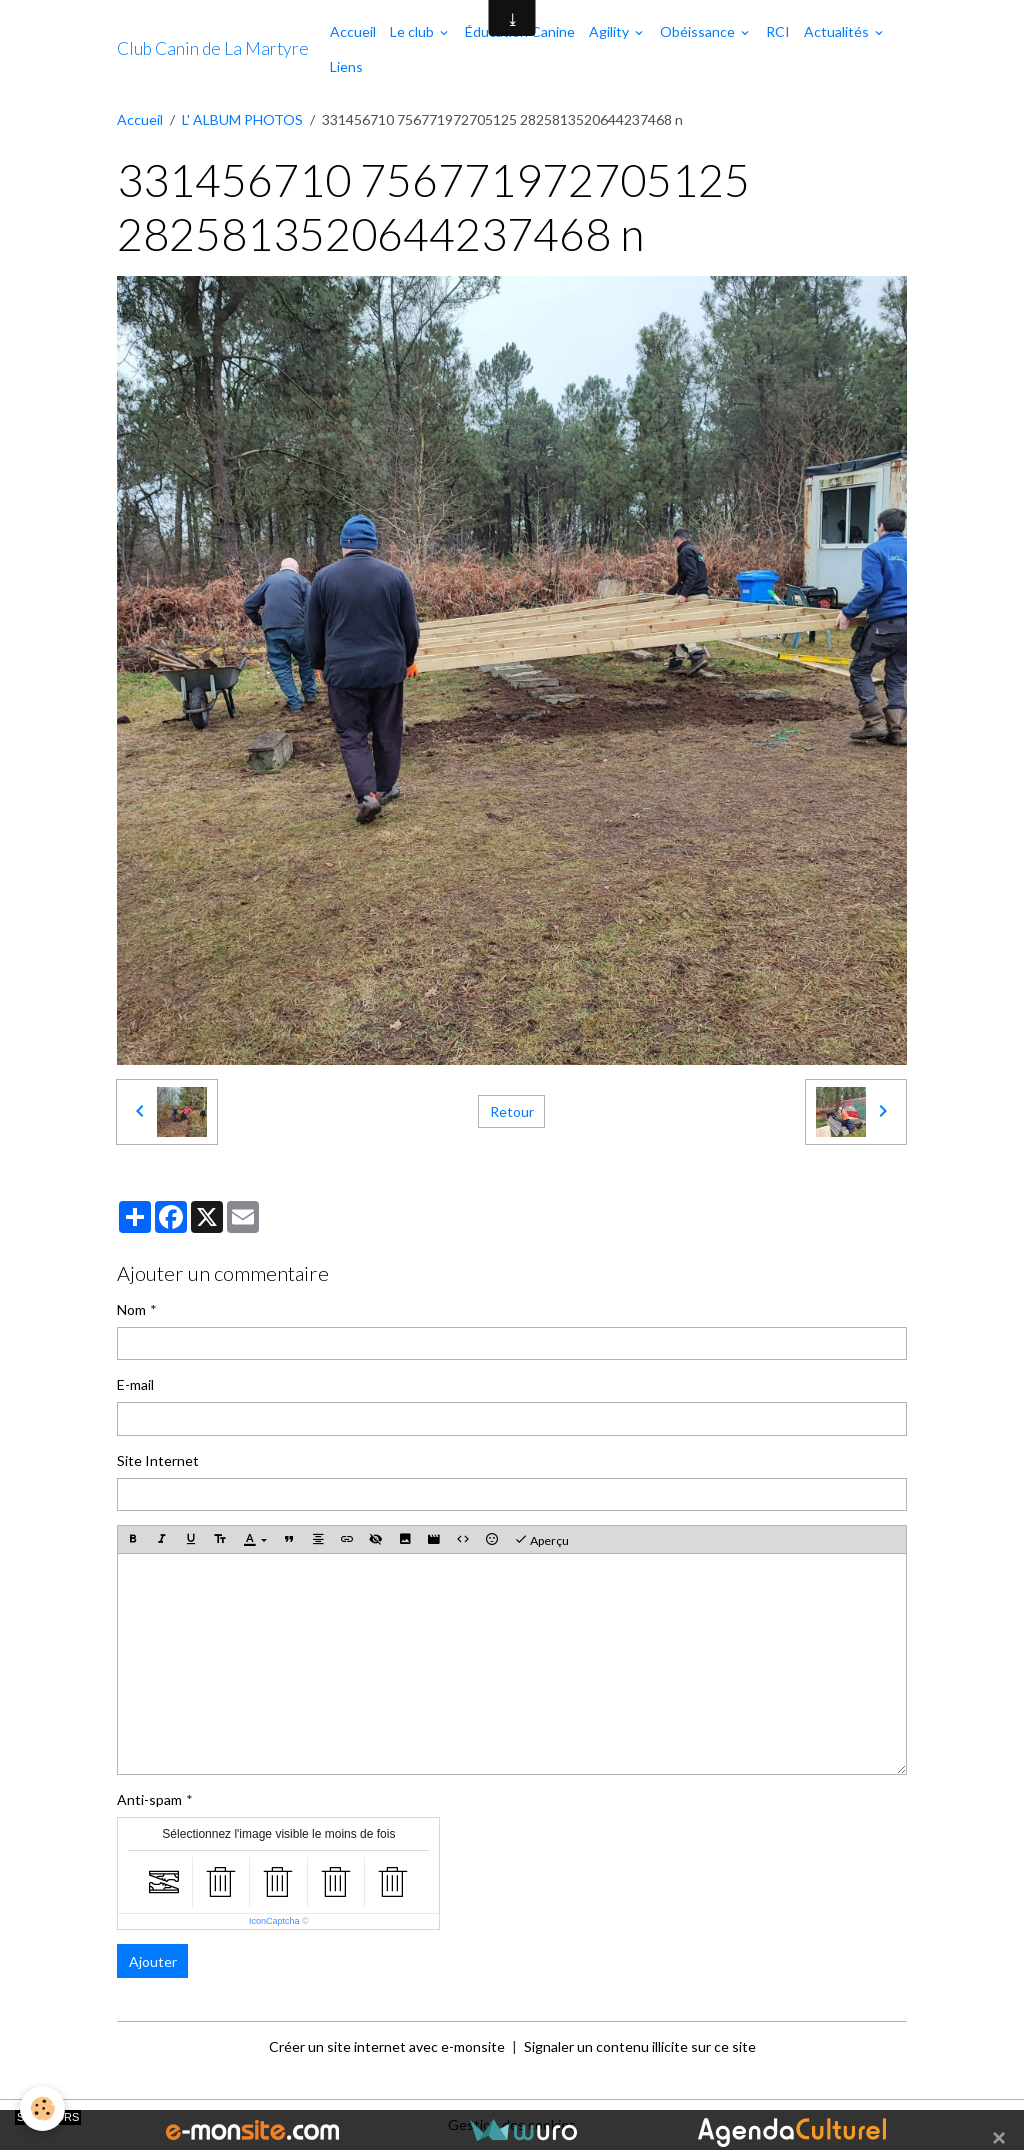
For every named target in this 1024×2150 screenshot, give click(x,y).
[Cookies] (42, 2108)
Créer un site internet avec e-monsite (387, 2046)
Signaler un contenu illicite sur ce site (640, 2046)
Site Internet (158, 1460)
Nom (131, 1309)
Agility (610, 31)
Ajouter (153, 1961)
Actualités (838, 31)
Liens (346, 66)
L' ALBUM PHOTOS (242, 119)
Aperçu (541, 1540)
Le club (413, 31)
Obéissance (699, 31)
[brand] (213, 49)
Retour (512, 1111)
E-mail (135, 1384)
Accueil (353, 31)
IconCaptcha (274, 1921)
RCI (778, 31)
